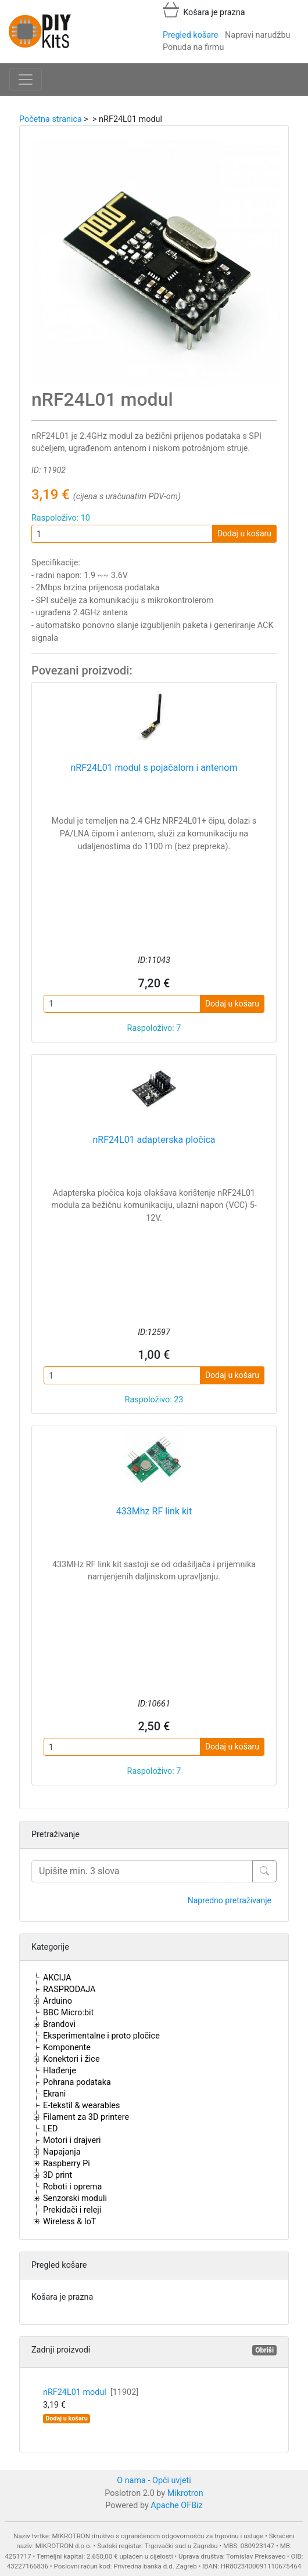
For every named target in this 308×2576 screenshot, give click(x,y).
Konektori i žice (71, 2059)
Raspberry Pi (66, 2164)
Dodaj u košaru (244, 533)
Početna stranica (50, 119)
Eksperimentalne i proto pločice (101, 2036)
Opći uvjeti (171, 2480)
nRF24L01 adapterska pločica (153, 1139)
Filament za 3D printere (86, 2117)
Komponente (67, 2047)
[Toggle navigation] (25, 79)
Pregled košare (190, 35)
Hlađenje (59, 2071)
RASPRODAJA (69, 1989)
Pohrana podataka (77, 2082)
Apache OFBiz (176, 2505)
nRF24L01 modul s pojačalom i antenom (153, 767)
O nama (131, 2480)
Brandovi (59, 2024)
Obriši (264, 2350)
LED (50, 2129)
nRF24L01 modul (90, 2392)
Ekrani (54, 2094)
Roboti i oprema (72, 2187)
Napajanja (62, 2152)
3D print (57, 2175)
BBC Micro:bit (68, 2013)
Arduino (57, 2001)
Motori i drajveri (72, 2140)
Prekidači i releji (72, 2210)
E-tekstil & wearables (81, 2105)
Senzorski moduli (75, 2198)
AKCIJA (57, 1978)
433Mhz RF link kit (154, 1511)
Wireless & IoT (69, 2222)
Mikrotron (185, 2493)
